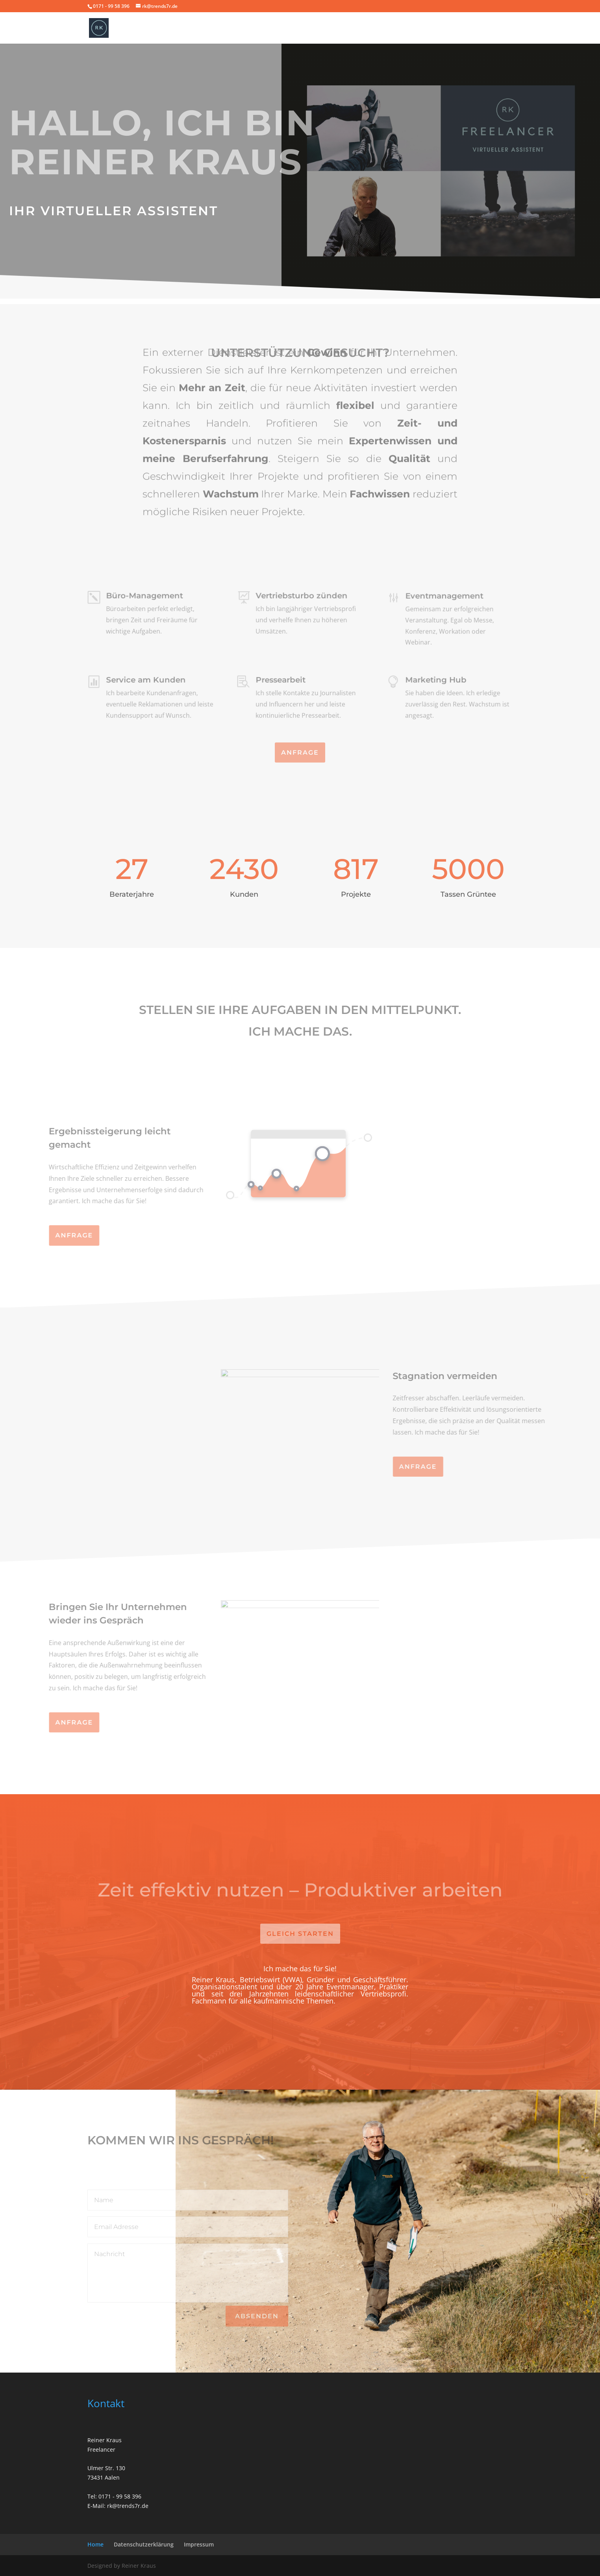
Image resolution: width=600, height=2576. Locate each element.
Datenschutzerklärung (144, 2544)
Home (95, 2544)
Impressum (199, 2544)
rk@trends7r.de (127, 2506)
